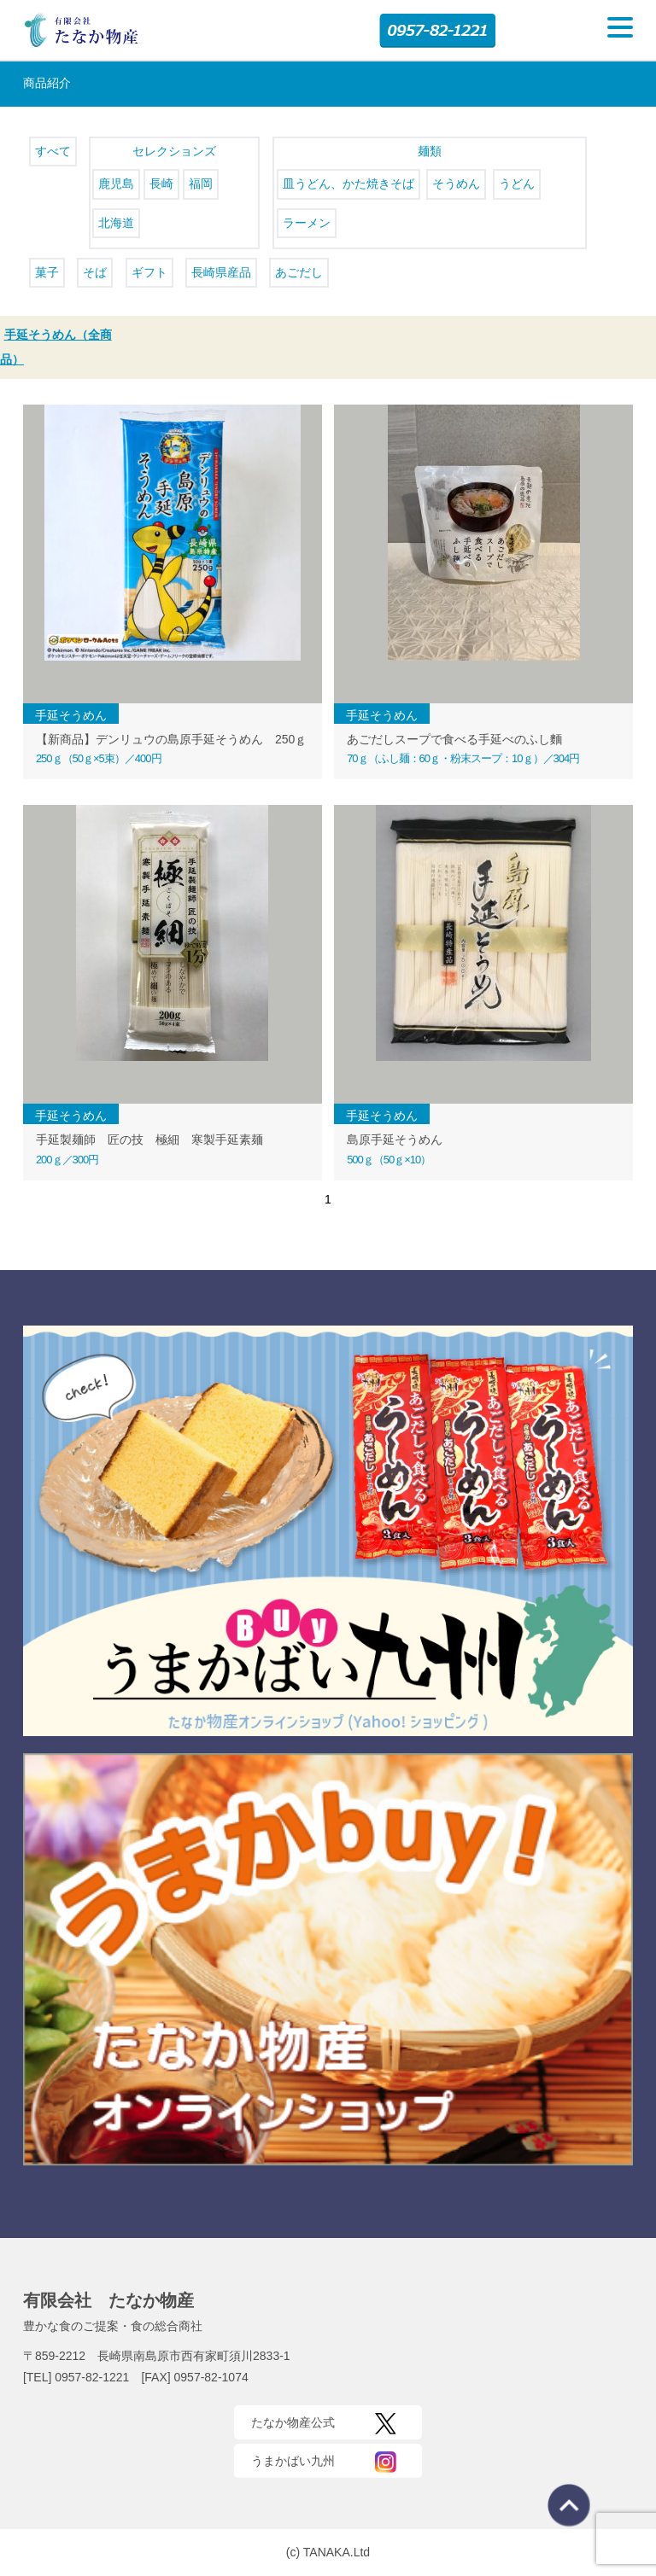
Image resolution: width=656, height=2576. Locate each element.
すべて (53, 151)
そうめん (456, 183)
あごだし (299, 272)
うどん (517, 183)
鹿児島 (116, 183)
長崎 (161, 183)
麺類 (430, 151)
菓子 (47, 272)
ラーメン (307, 223)
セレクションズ (174, 151)
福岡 (201, 183)
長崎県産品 (221, 272)
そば (95, 272)
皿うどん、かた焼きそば (348, 183)
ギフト (149, 272)
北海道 (116, 223)
